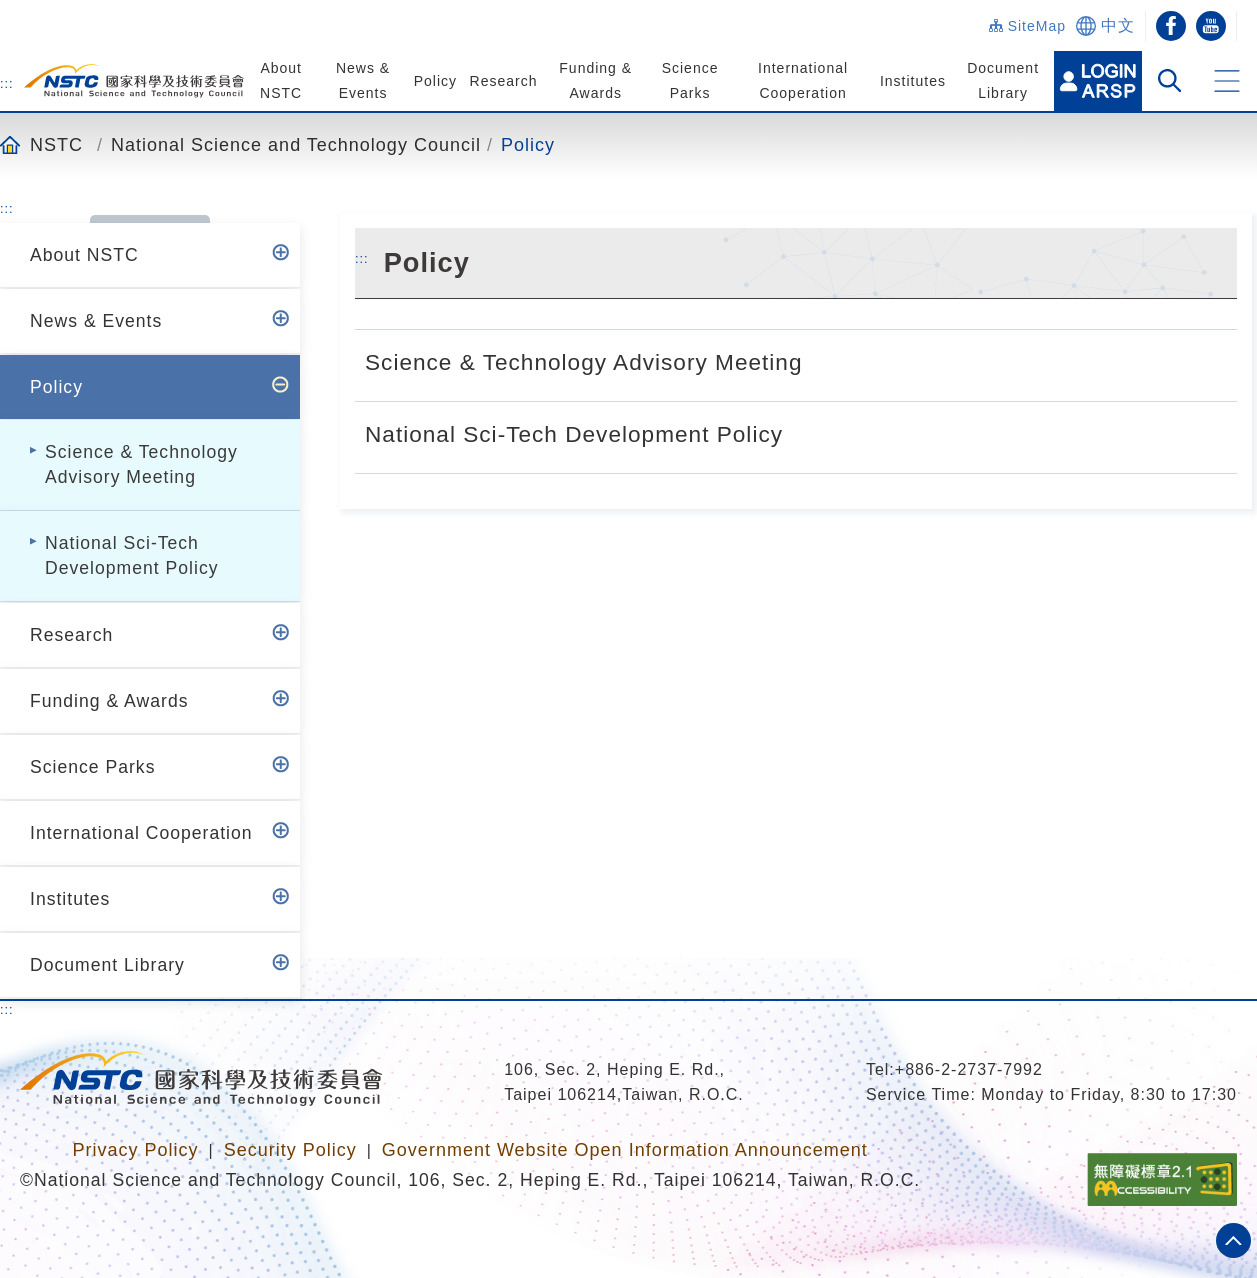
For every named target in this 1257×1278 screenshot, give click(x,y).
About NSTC (84, 255)
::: (7, 83)
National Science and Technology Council (296, 144)
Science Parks (92, 767)
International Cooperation (141, 833)
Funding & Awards (109, 701)
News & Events (96, 321)
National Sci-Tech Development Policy (131, 555)
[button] (1227, 81)
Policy (433, 81)
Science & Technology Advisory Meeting (141, 464)
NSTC (56, 144)
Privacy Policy (135, 1150)
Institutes (909, 81)
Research (502, 81)
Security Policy (290, 1150)
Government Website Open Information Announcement (625, 1150)
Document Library (107, 965)
